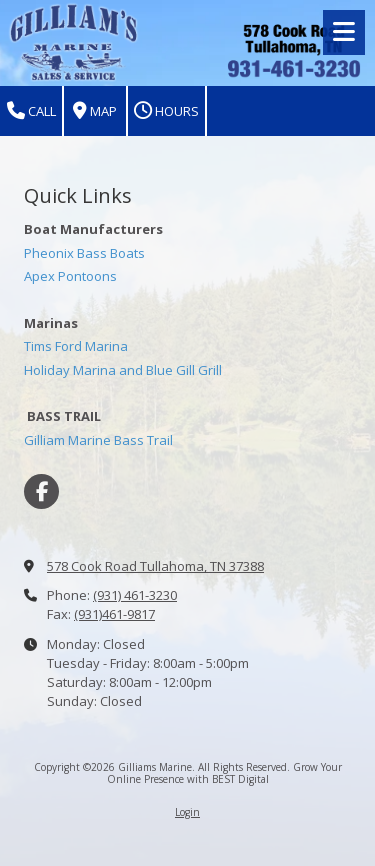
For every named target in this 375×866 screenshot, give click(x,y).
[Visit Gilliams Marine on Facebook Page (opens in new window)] (41, 491)
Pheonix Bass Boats (84, 253)
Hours (166, 111)
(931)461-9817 (114, 614)
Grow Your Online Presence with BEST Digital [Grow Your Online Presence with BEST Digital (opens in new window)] (224, 773)
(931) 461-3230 (135, 595)
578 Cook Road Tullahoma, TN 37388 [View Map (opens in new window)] (155, 566)
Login (187, 812)
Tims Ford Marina (76, 346)
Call (31, 111)
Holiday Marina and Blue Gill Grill (123, 370)
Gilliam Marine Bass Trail (98, 440)
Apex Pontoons (70, 276)
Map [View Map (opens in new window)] (95, 111)
